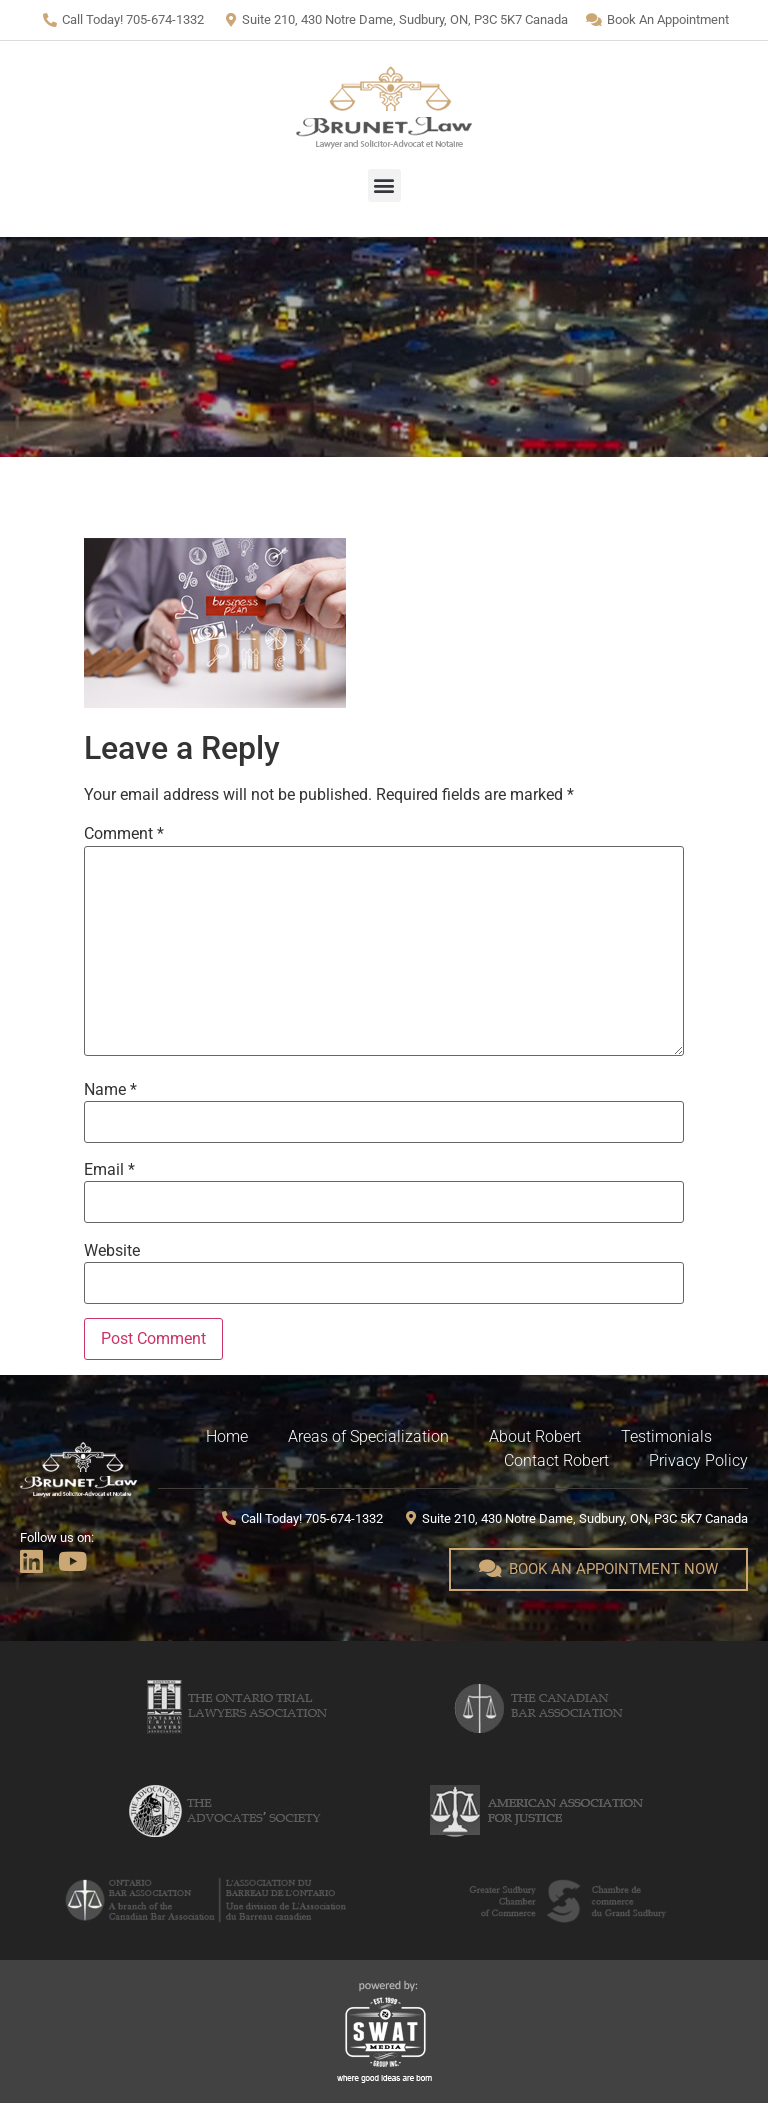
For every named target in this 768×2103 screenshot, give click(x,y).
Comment (124, 834)
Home (227, 1436)
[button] (384, 185)
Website (112, 1251)
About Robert (535, 1436)
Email (109, 1170)
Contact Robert (556, 1460)
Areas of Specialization (368, 1436)
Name (110, 1090)
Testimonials (666, 1436)
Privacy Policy (698, 1460)
